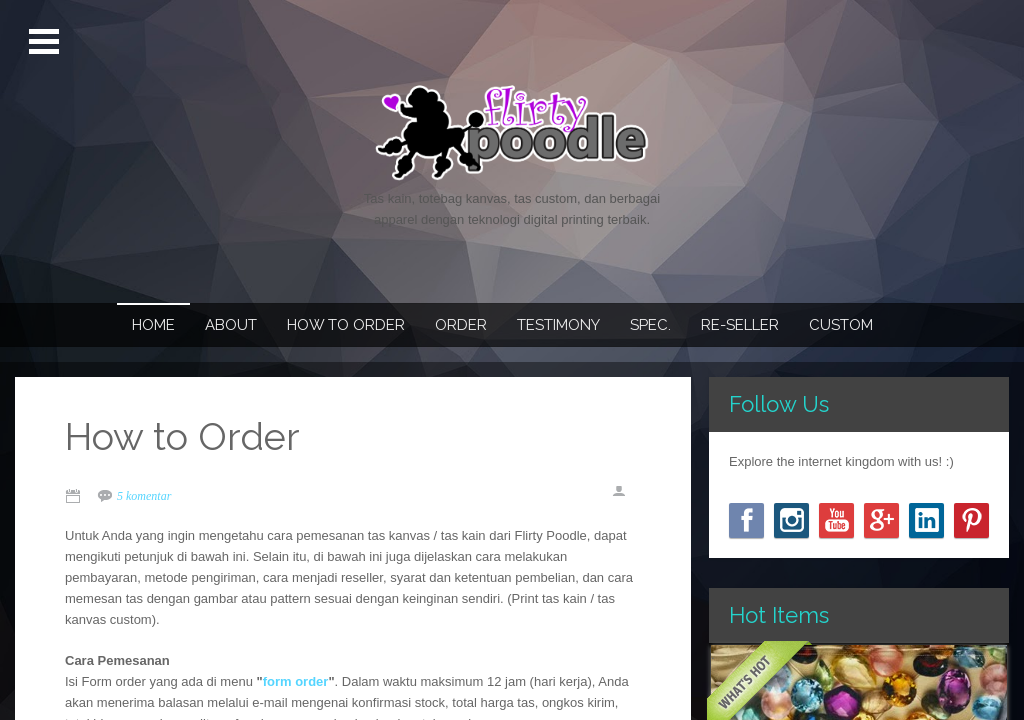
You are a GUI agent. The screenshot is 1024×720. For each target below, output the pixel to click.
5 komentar (144, 496)
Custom (841, 325)
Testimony (558, 325)
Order (461, 325)
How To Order (346, 325)
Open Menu (46, 42)
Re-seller (740, 325)
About (231, 325)
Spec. (650, 325)
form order (296, 681)
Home (153, 325)
